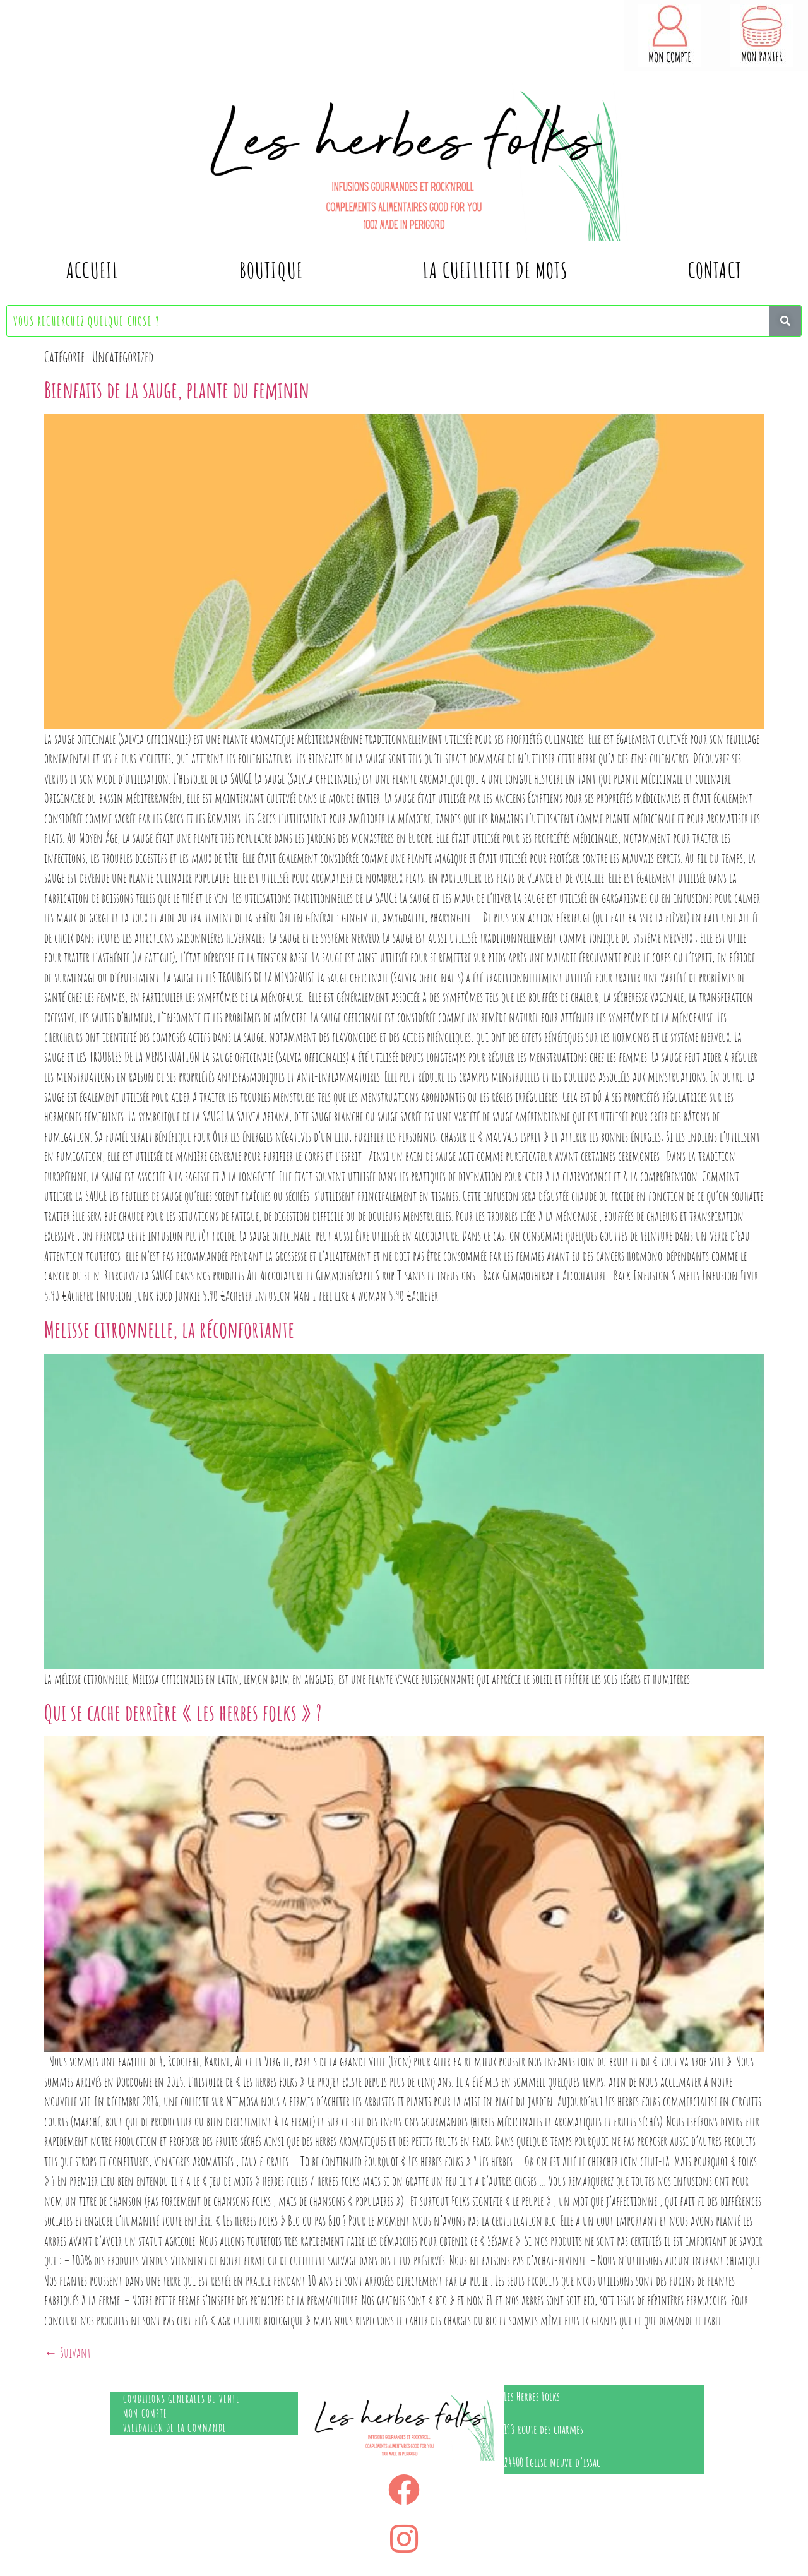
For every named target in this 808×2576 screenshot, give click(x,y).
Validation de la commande (175, 2428)
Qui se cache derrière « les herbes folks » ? (183, 1712)
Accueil (92, 269)
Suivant (67, 2352)
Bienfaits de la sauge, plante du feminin (176, 389)
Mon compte (145, 2413)
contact (715, 269)
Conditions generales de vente (181, 2399)
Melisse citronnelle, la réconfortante (169, 1329)
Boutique (271, 269)
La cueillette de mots (495, 269)
